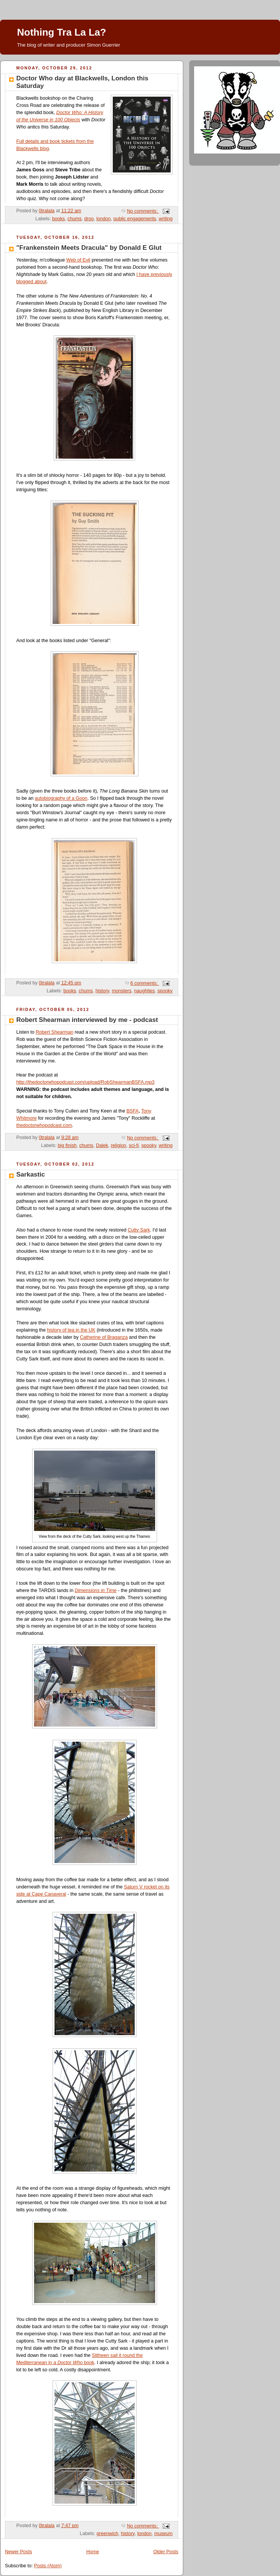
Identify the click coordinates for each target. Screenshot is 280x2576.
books (58, 218)
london (103, 218)
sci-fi (134, 1145)
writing (166, 218)
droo (89, 218)
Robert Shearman (54, 1032)
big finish (67, 1145)
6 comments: (145, 983)
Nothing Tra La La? (61, 32)
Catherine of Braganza (104, 1337)
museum (163, 2533)
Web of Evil (78, 260)
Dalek (102, 1145)
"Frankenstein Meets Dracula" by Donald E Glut (89, 247)
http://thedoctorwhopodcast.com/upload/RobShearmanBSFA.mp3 (85, 1082)
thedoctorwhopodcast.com (44, 1125)
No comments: (143, 211)
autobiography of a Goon (61, 798)
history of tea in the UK (71, 1330)
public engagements (135, 218)
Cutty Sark (139, 1230)
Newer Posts (18, 2551)
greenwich (107, 2533)
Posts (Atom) (48, 2565)
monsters (121, 990)
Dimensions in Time (96, 1590)
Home (92, 2551)
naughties (144, 990)
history (102, 990)
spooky (165, 990)
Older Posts (165, 2551)
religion (118, 1145)
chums (74, 218)
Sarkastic (30, 1174)
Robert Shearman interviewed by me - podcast (87, 1019)
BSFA (132, 1111)
